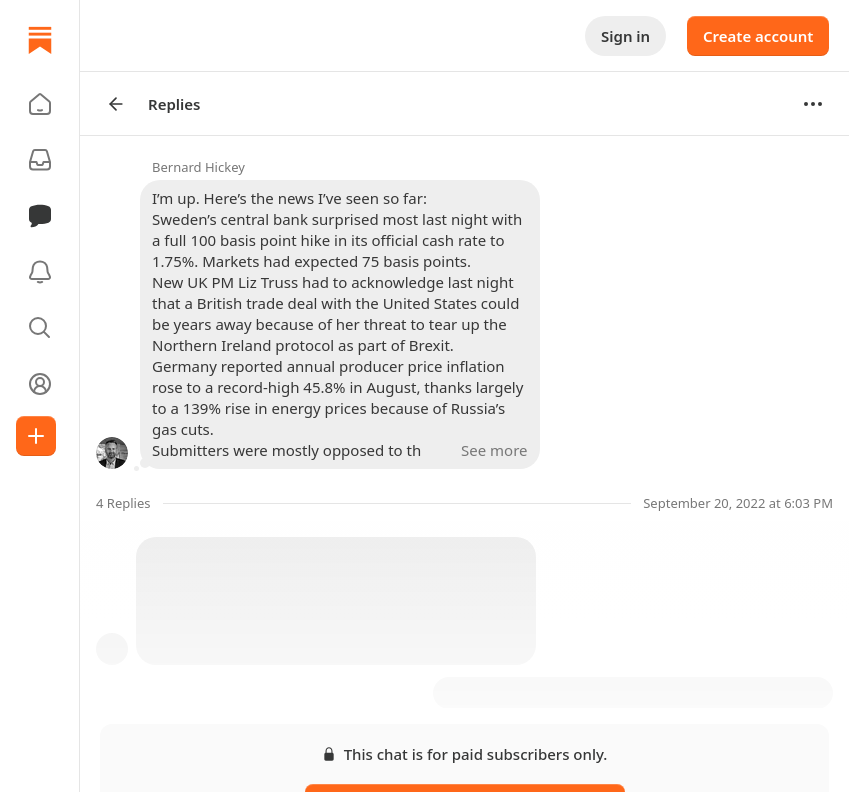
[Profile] (40, 384)
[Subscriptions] (40, 160)
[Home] (40, 40)
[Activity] (40, 272)
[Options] (813, 104)
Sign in (625, 36)
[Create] (36, 436)
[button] (40, 104)
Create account (758, 36)
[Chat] (40, 216)
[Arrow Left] (116, 104)
